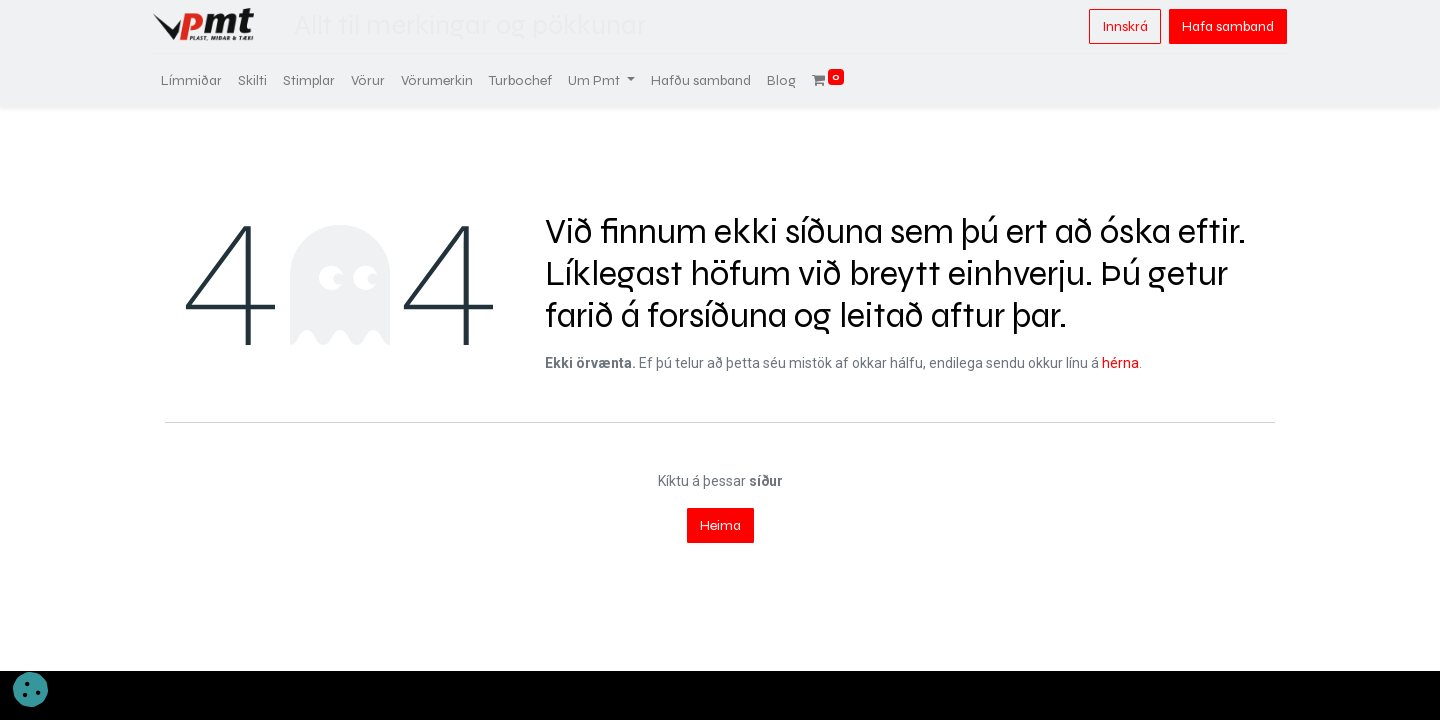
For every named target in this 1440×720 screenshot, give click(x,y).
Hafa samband (1216, 26)
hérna (1120, 363)
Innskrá (1113, 26)
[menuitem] (203, 80)
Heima (720, 525)
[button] (30, 689)
